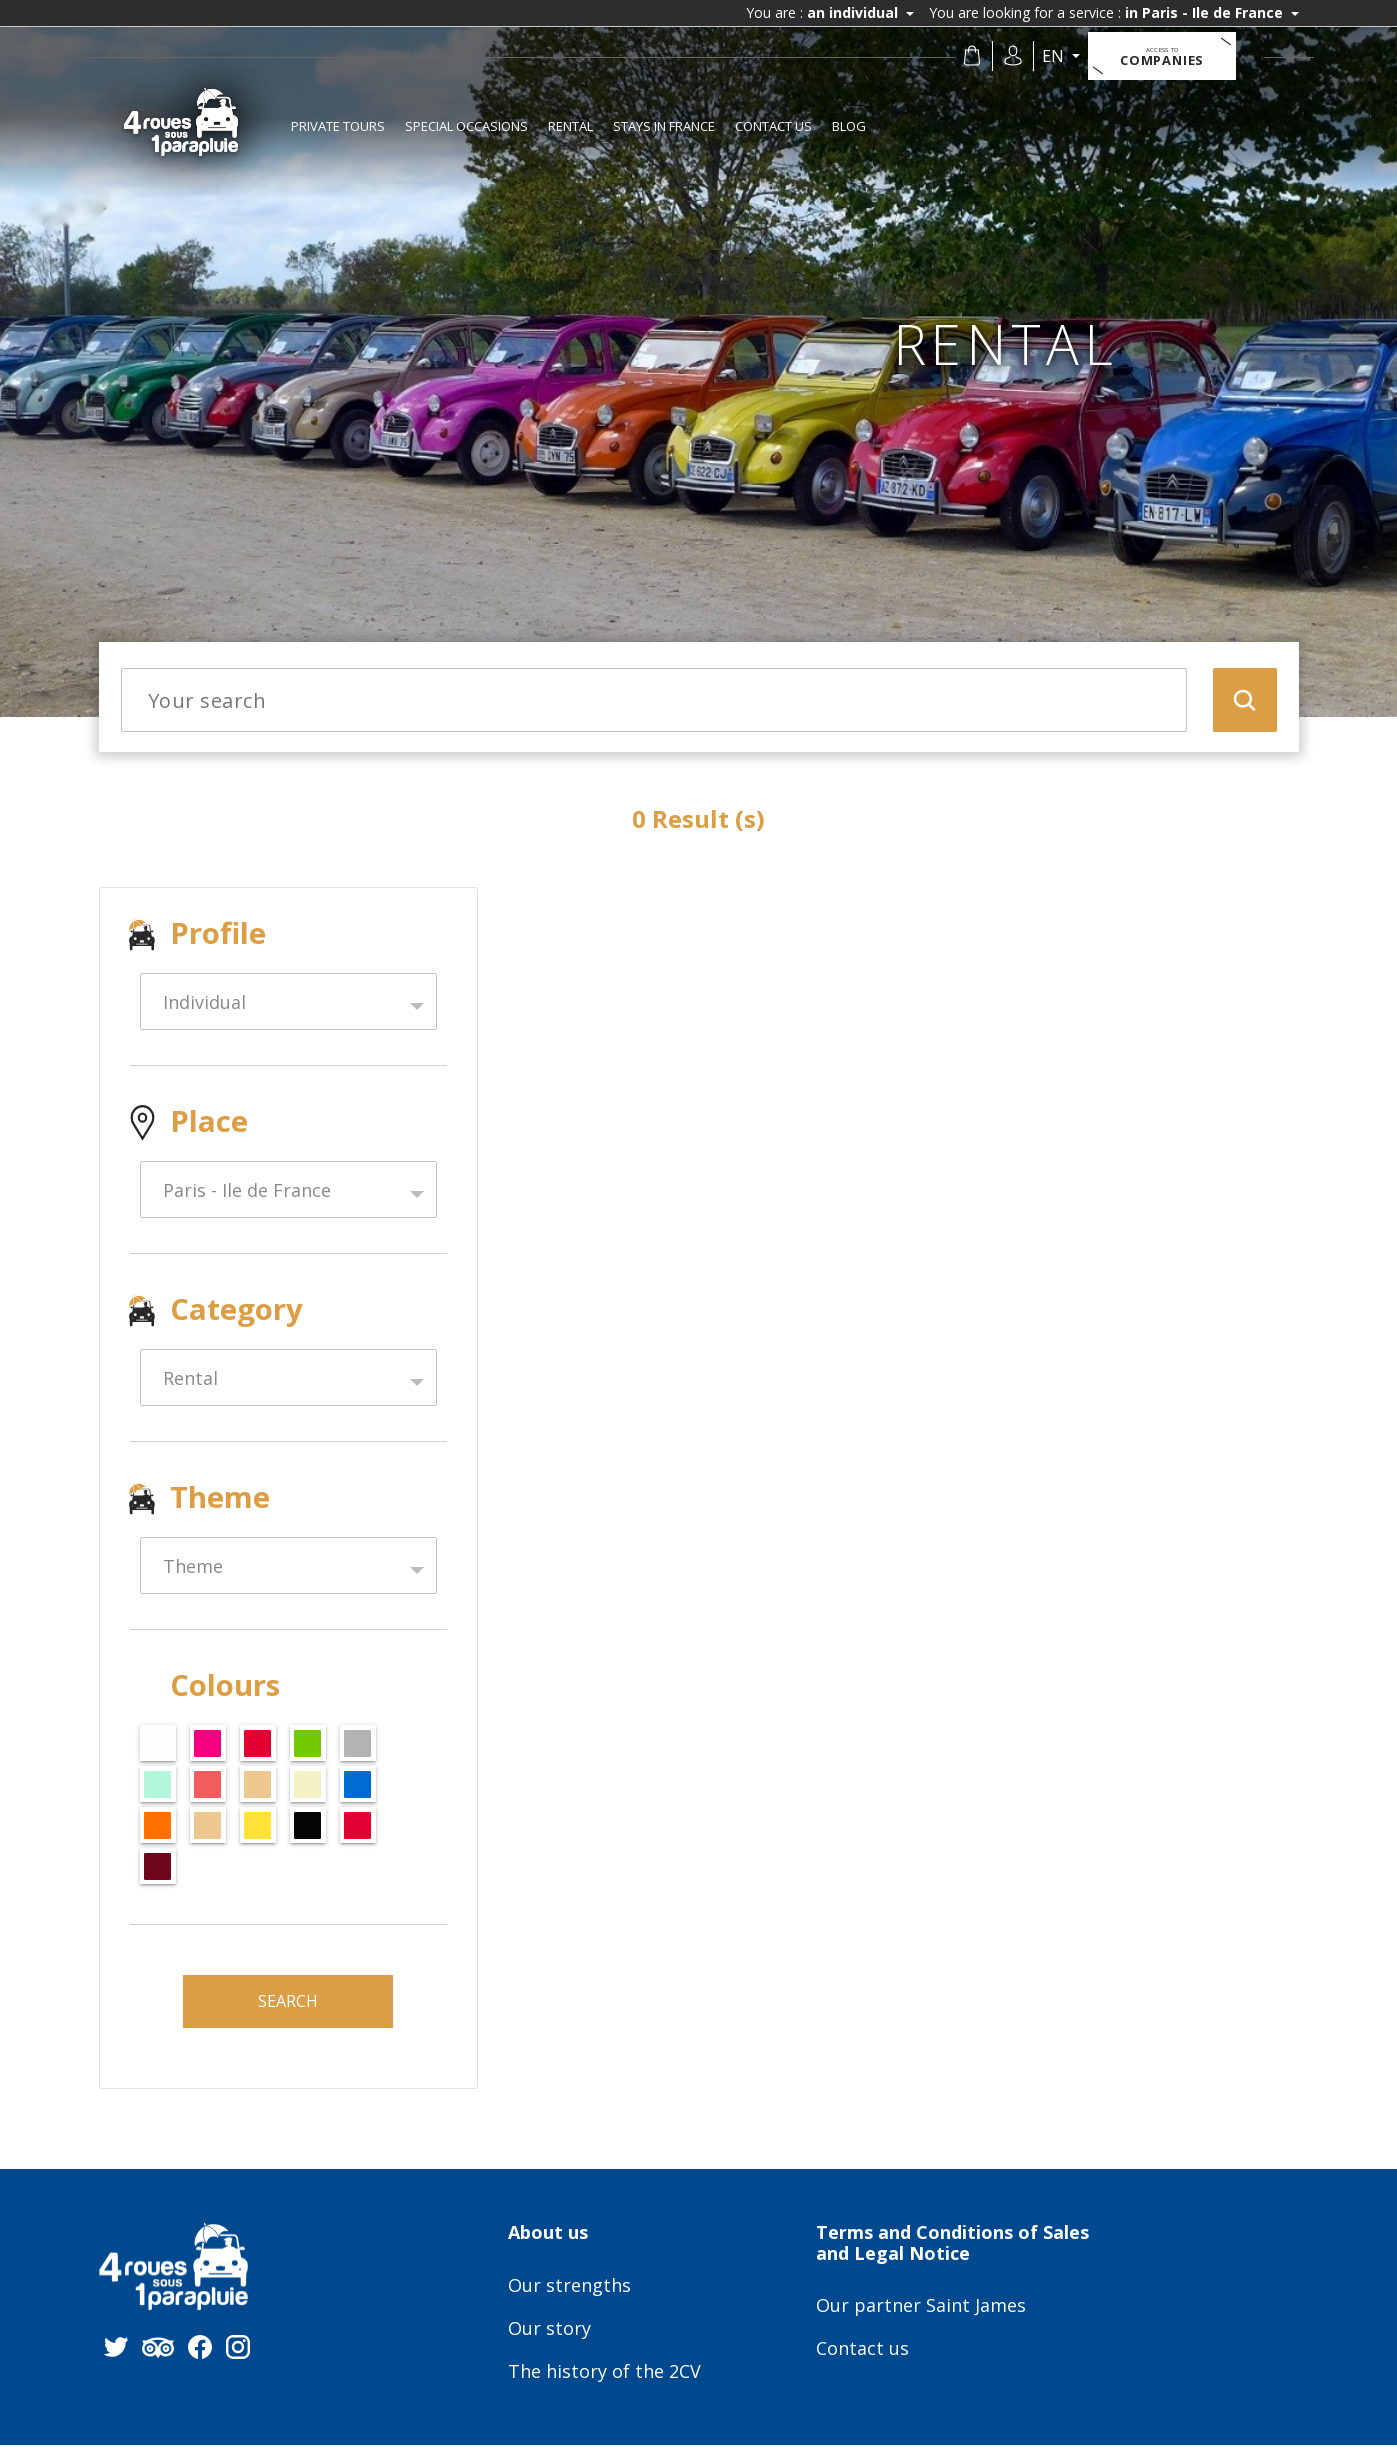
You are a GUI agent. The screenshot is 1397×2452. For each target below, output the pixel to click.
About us (548, 2241)
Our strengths (569, 2294)
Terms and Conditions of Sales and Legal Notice (952, 2250)
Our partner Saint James (921, 2314)
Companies (1170, 57)
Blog (849, 126)
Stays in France (664, 126)
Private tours (338, 126)
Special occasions (466, 126)
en (1062, 56)
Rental (570, 126)
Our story (549, 2337)
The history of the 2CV (604, 2380)
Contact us (773, 126)
